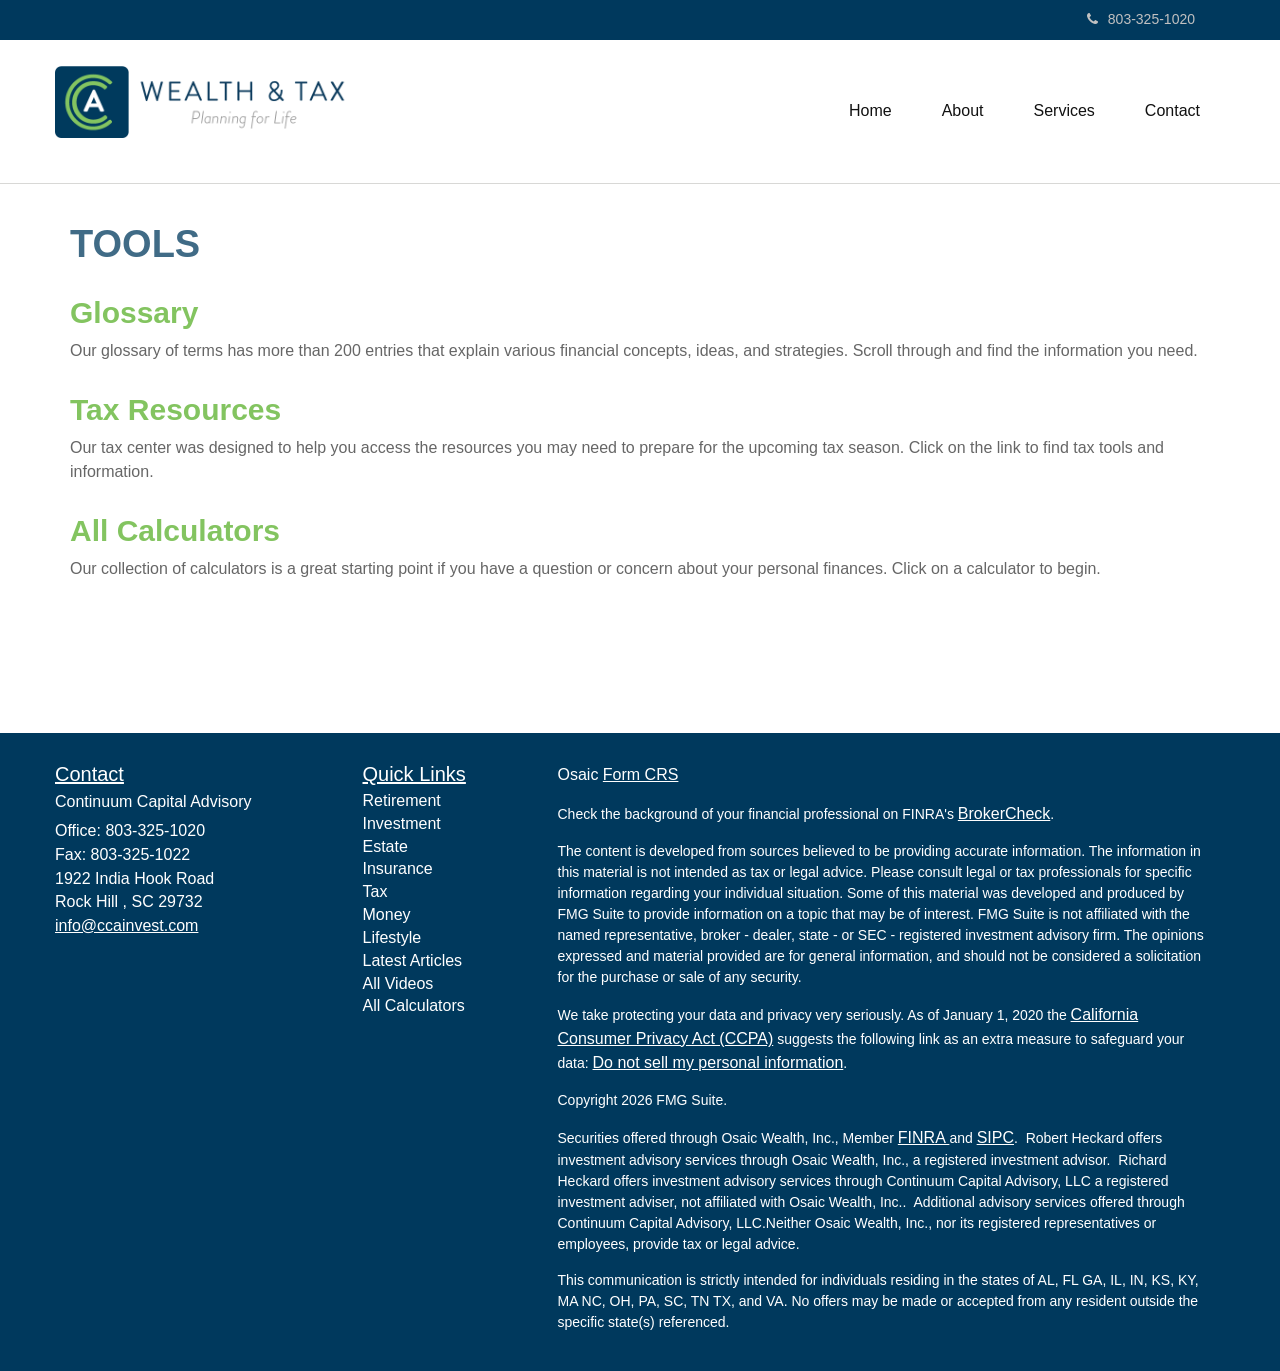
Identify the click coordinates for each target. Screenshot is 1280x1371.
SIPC (995, 1137)
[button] (963, 111)
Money (387, 914)
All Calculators (175, 530)
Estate (385, 846)
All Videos (398, 983)
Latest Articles (413, 960)
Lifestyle (392, 937)
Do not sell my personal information (718, 1062)
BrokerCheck (1004, 813)
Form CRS (641, 774)
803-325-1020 (1141, 19)
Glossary (134, 312)
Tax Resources (175, 409)
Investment (402, 823)
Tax (375, 891)
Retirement (402, 800)
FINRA (924, 1137)
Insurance (398, 868)
